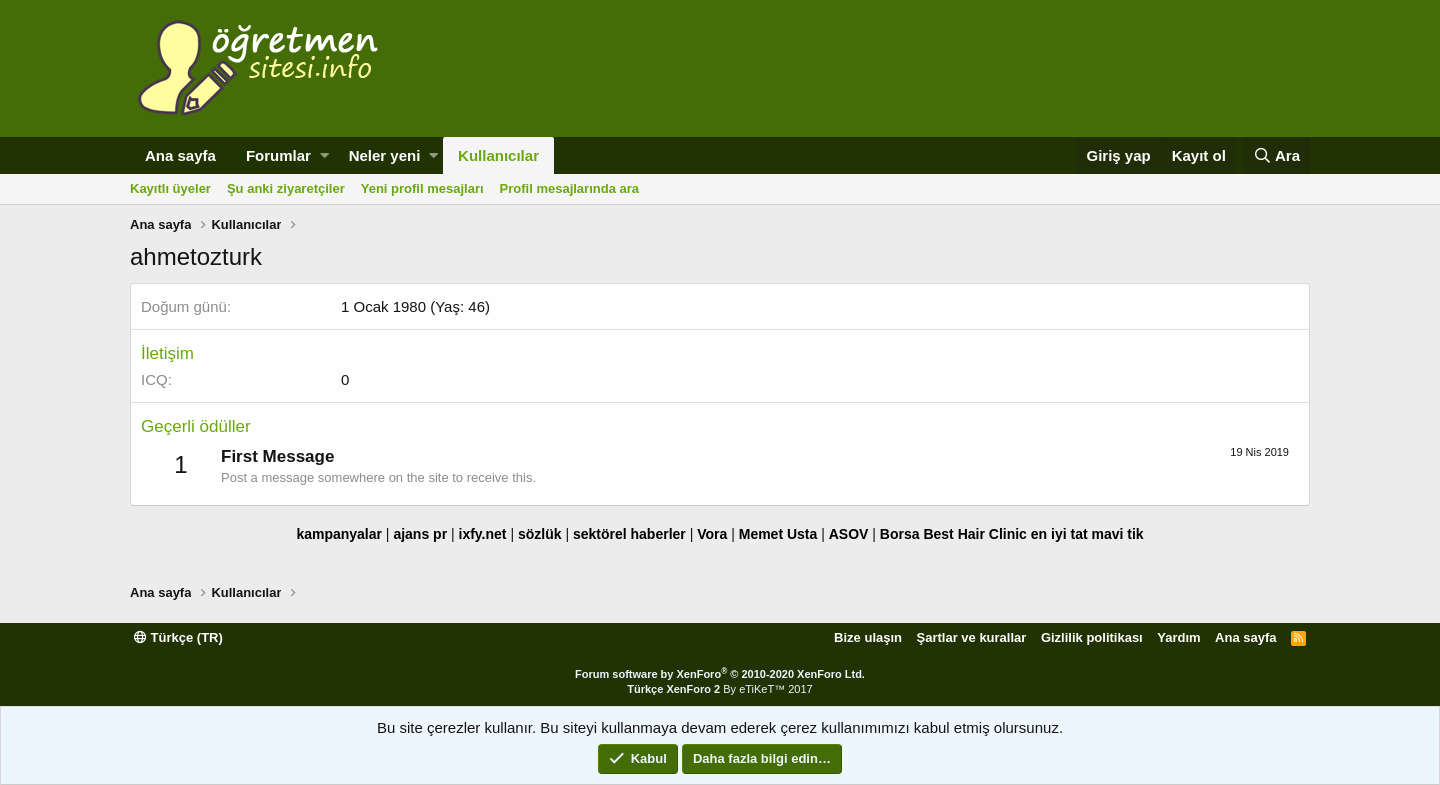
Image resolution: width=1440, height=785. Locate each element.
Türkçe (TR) (178, 637)
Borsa (900, 534)
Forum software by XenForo (720, 674)
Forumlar (278, 155)
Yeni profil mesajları (422, 188)
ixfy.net (483, 534)
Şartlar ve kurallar (972, 637)
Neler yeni (385, 155)
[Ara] (1276, 155)
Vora (712, 534)
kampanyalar (339, 534)
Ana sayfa (180, 155)
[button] (324, 155)
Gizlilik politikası (1092, 637)
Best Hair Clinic (974, 534)
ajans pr (420, 534)
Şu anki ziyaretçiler (286, 188)
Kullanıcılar (498, 155)
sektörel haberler (629, 534)
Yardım (1178, 637)
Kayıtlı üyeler (170, 188)
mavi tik (1117, 534)
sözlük (540, 534)
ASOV (849, 534)
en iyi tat (1059, 534)
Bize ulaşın (868, 637)
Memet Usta (778, 534)
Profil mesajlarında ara (569, 188)
